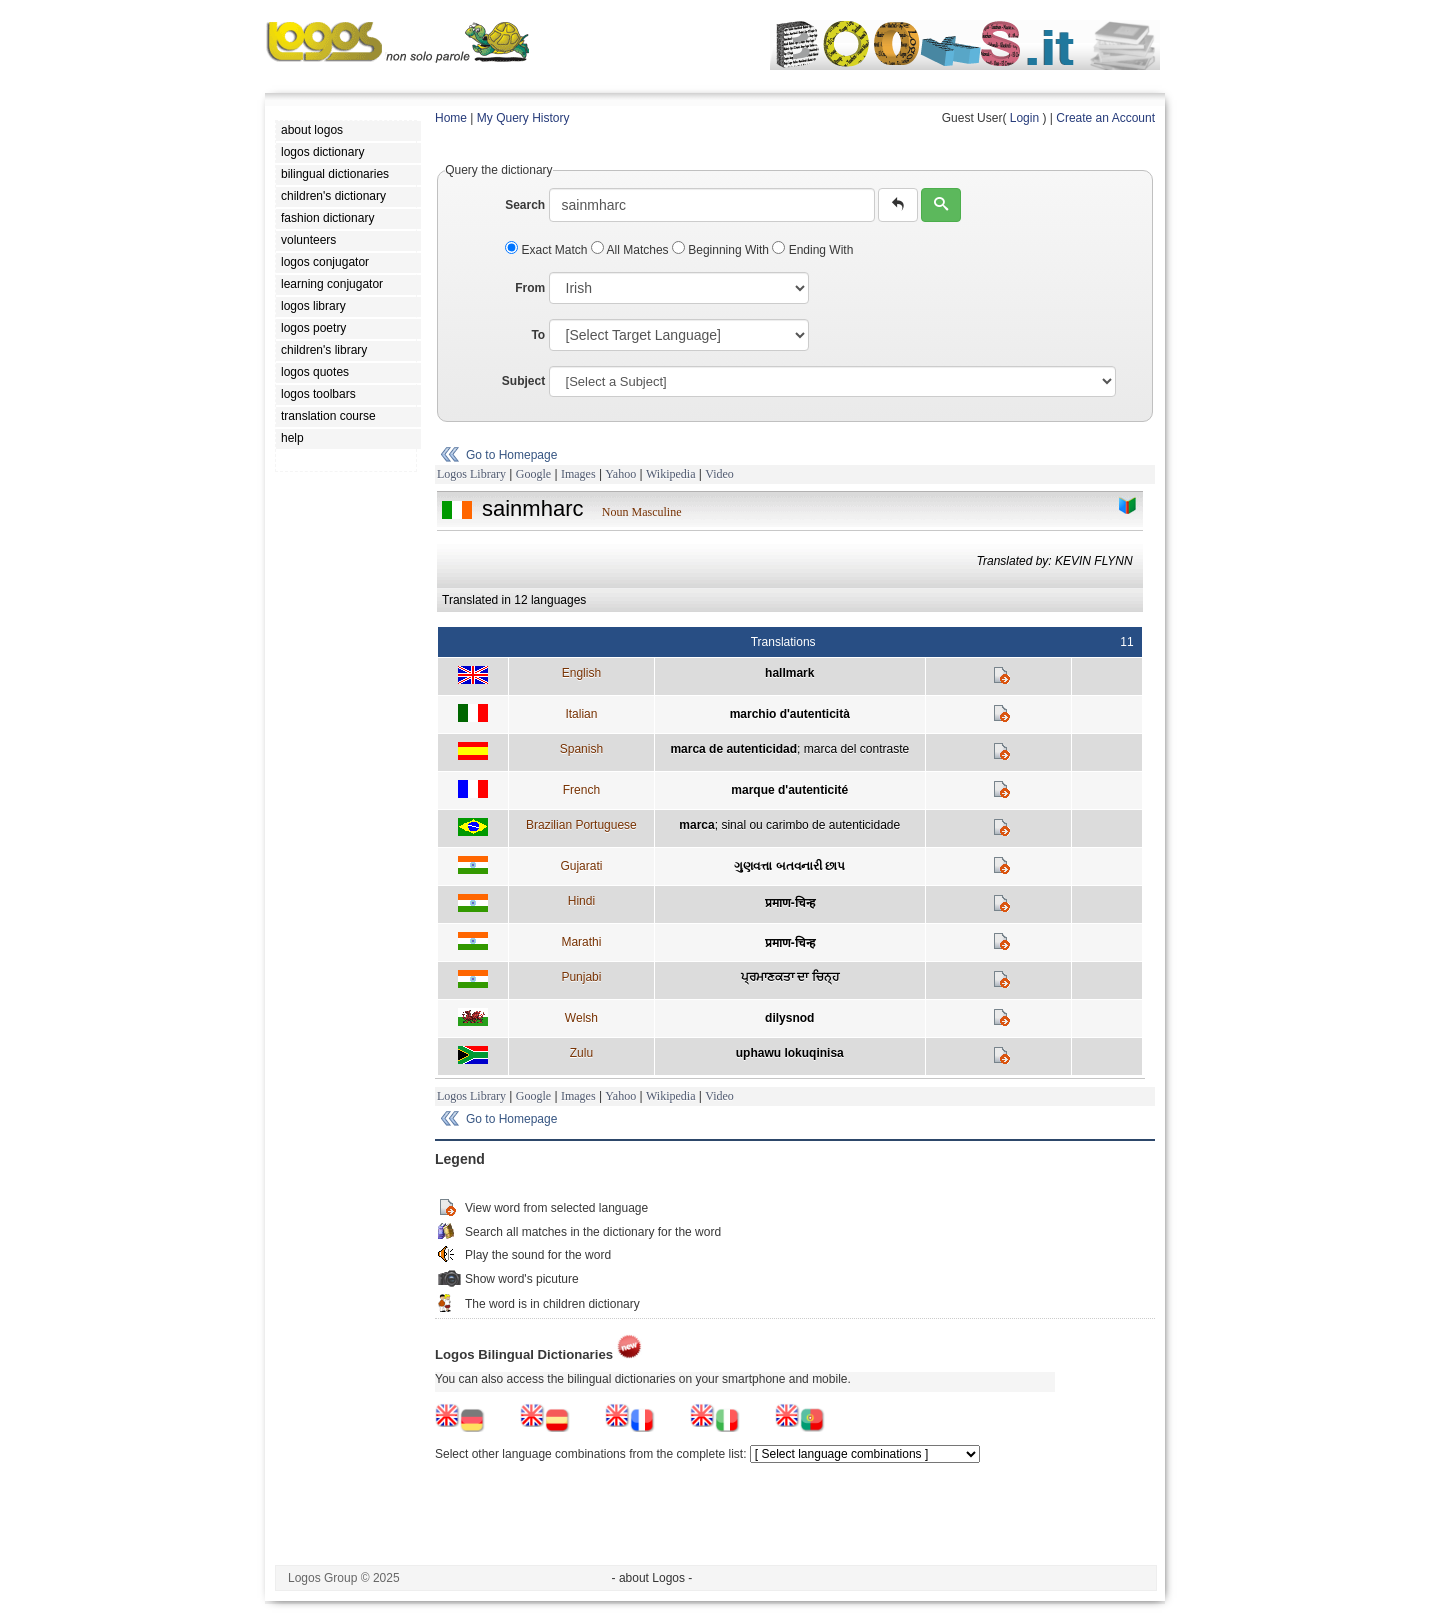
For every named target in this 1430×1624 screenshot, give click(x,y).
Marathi (581, 942)
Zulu (581, 1053)
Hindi (581, 901)
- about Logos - (652, 1578)
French (581, 790)
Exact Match (548, 250)
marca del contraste (856, 749)
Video (719, 474)
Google (533, 474)
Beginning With (722, 250)
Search (525, 205)
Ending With (812, 250)
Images (578, 474)
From (530, 288)
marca (696, 825)
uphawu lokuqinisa (790, 1053)
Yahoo (620, 474)
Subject (523, 381)
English (581, 673)
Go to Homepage (511, 455)
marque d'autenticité (789, 790)
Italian (581, 714)
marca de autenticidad (733, 749)
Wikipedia (671, 474)
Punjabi (581, 977)
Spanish (581, 749)
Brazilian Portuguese (581, 825)
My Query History (523, 118)
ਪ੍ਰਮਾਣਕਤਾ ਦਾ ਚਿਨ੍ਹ (790, 977)
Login (1024, 118)
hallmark (789, 673)
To (538, 335)
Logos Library (471, 474)
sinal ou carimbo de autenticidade (810, 825)
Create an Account (1105, 118)
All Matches (631, 250)
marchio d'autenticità (790, 714)
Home (451, 118)
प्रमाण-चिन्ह (790, 903)
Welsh (581, 1018)
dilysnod (789, 1018)
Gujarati (581, 866)
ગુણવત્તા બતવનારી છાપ (789, 866)
